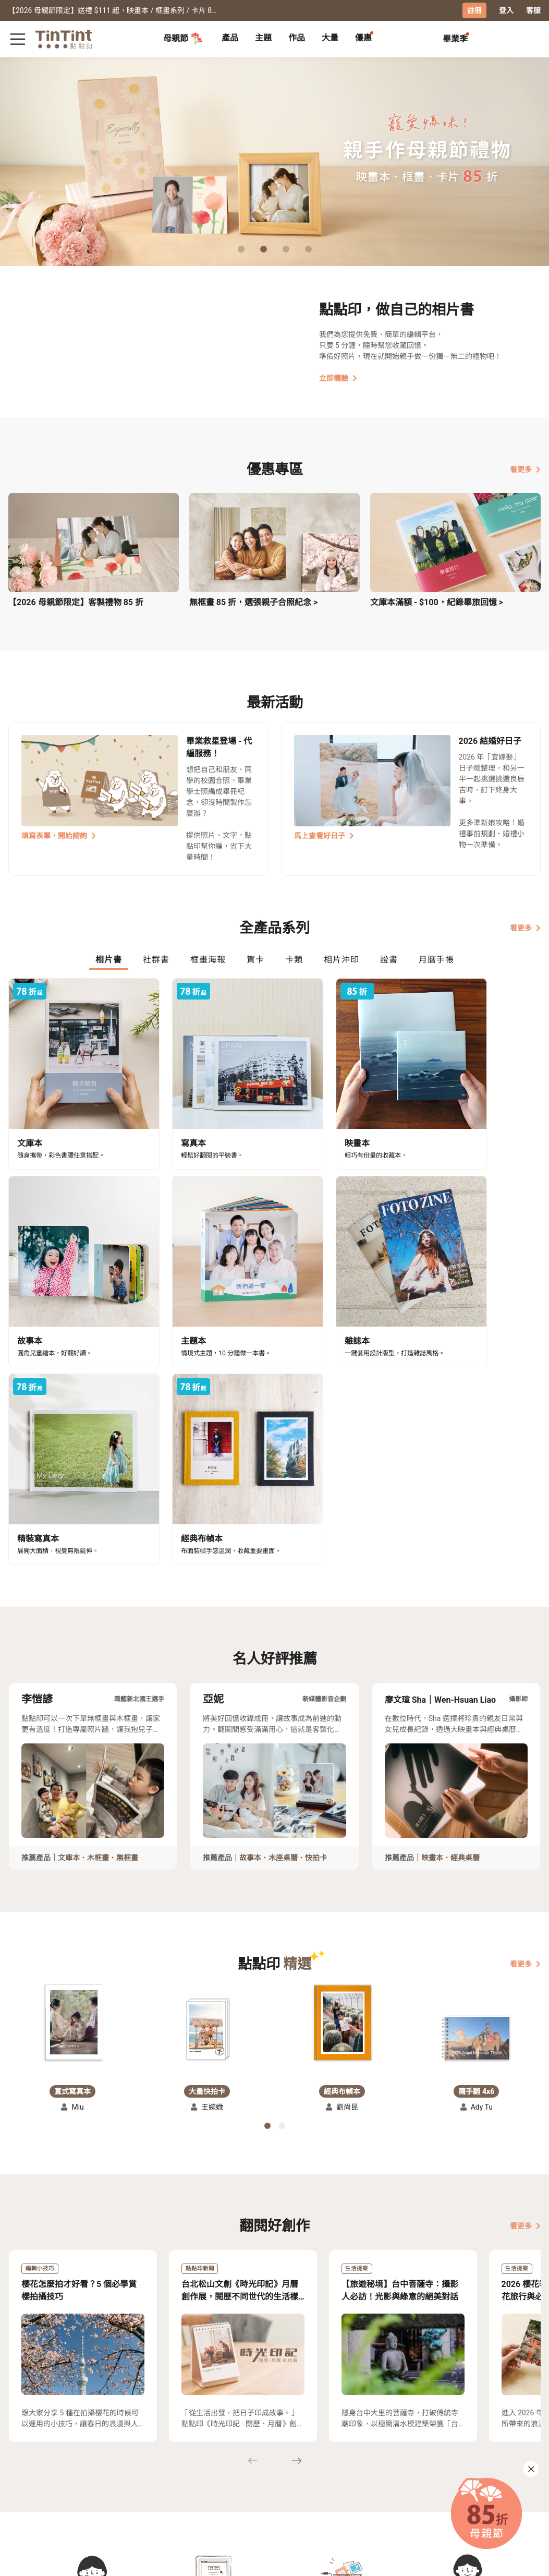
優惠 (363, 38)
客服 (533, 10)
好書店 (198, 2465)
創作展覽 (23, 2480)
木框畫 (98, 1604)
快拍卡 (316, 1604)
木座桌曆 (283, 1604)
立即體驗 (338, 378)
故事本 (250, 1604)
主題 (263, 38)
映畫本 (432, 1604)
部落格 (155, 2480)
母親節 (183, 38)
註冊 (474, 10)
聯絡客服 (117, 2480)
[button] (72, 1771)
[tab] (230, 39)
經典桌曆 (465, 1604)
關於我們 (159, 2465)
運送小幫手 (70, 2465)
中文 (526, 2560)
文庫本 (69, 1604)
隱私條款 (117, 2495)
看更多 (525, 469)
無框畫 (127, 1604)
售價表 (62, 2480)
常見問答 (117, 2465)
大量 (330, 38)
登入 (506, 10)
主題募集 (23, 2465)
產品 (230, 38)
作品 (296, 38)
